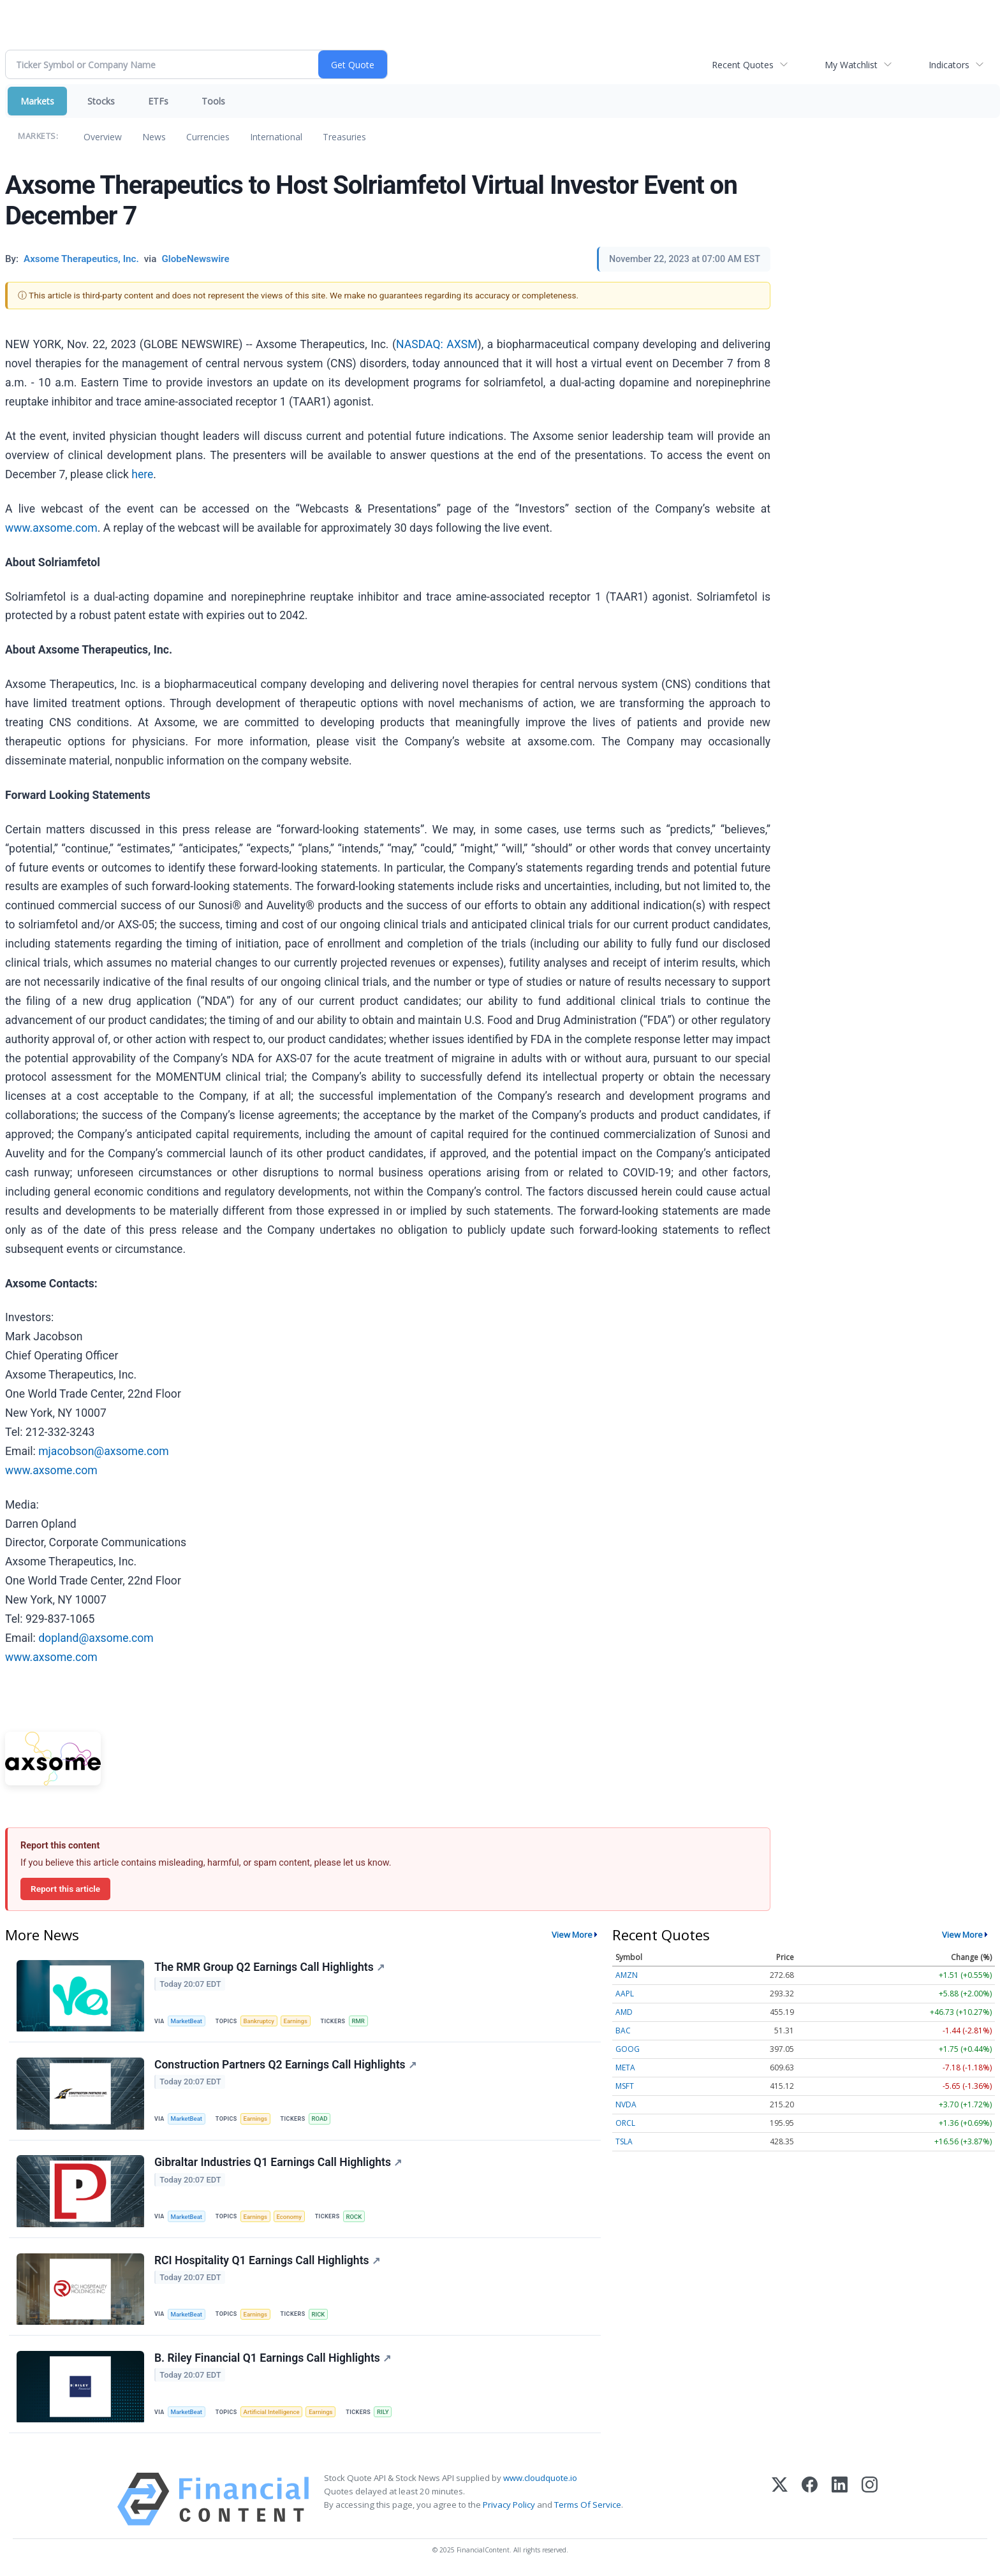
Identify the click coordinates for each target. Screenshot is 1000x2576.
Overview (103, 137)
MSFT (624, 2086)
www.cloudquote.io (540, 2479)
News (154, 137)
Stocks (101, 101)
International (276, 137)
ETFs (158, 101)
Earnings (296, 2020)
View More (572, 1934)
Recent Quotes (743, 65)
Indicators (949, 65)
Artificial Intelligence (272, 2413)
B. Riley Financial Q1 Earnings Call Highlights (272, 2358)
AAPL (624, 1993)
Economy (289, 2216)
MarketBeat (187, 2020)
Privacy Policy (509, 2506)
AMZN (626, 1975)
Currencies (208, 137)
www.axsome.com (51, 528)
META (625, 2067)
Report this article (65, 1889)
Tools (213, 101)
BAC (623, 2030)
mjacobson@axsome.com (103, 1451)
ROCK (355, 2216)
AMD (624, 2012)
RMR (359, 2020)
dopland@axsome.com (96, 1638)
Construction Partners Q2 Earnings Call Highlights (285, 2064)
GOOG (627, 2049)
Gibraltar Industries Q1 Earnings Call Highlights (278, 2162)
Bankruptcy (259, 2020)
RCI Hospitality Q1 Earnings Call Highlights (267, 2261)
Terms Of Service (587, 2506)
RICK (318, 2314)
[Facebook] (810, 2500)
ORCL (625, 2123)
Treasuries (344, 137)
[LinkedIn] (840, 2500)
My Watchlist (851, 65)
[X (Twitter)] (780, 2500)
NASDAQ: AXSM (437, 344)
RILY (384, 2413)
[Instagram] (870, 2500)
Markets (37, 101)
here (142, 474)
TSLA (624, 2141)
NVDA (625, 2104)
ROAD (320, 2119)
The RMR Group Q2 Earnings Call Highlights (269, 1967)
